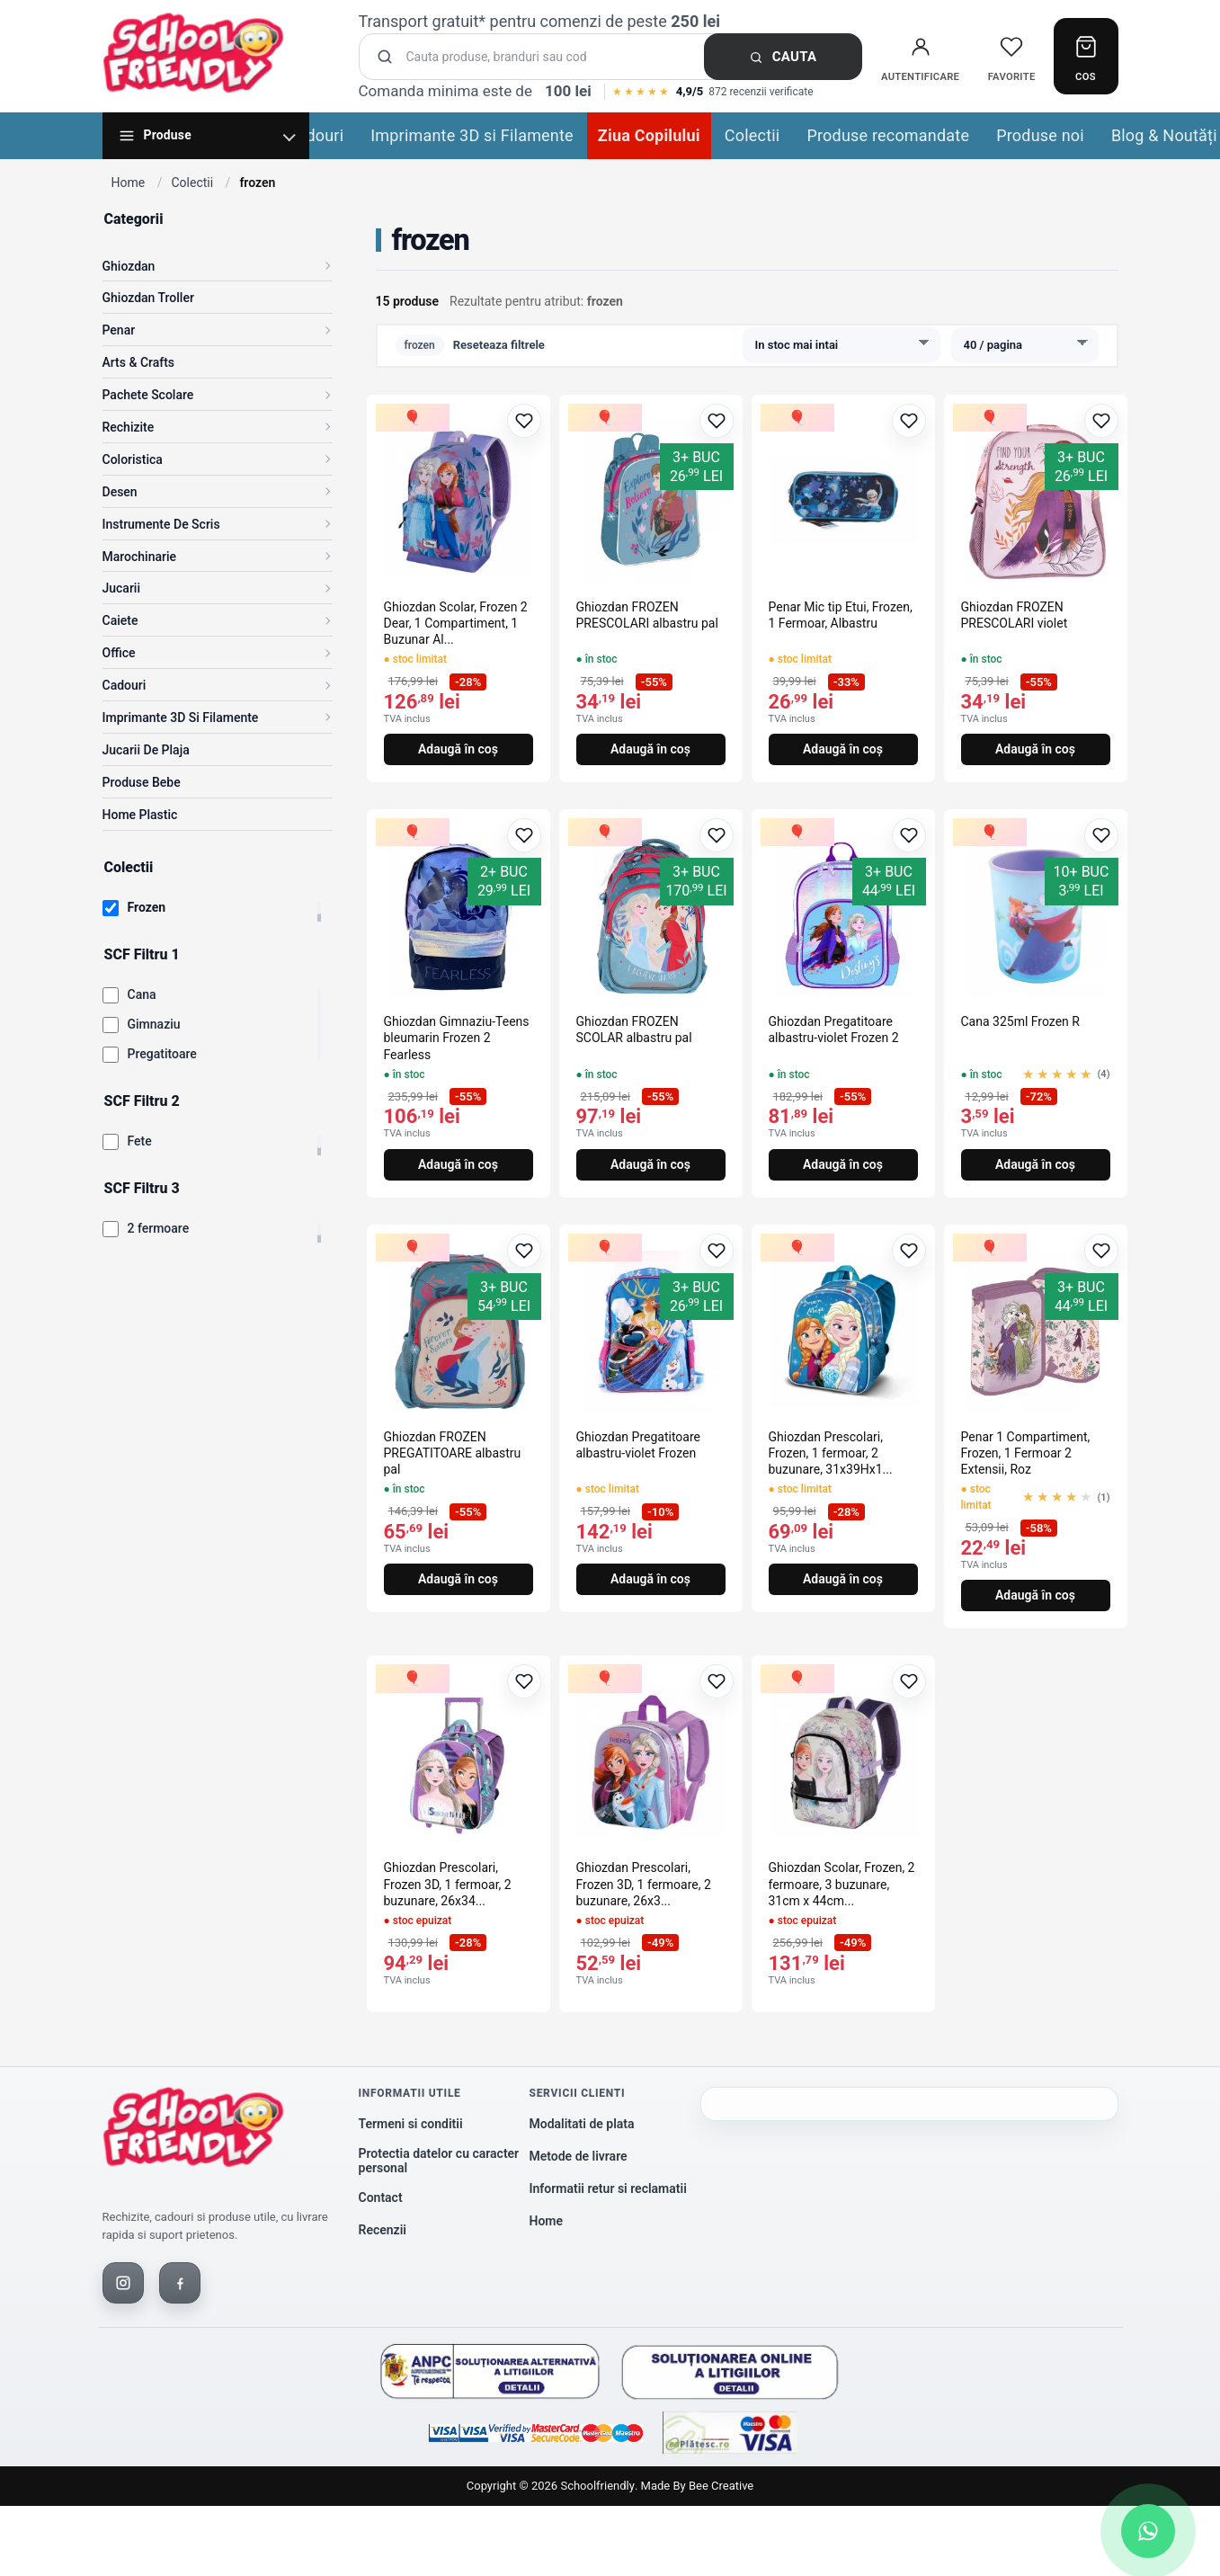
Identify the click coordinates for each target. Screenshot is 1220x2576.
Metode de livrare (579, 2156)
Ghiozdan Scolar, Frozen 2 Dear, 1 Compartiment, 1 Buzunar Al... (456, 623)
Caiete (120, 620)
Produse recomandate (887, 135)
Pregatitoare (162, 1054)
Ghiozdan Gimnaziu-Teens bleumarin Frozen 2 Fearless (457, 1037)
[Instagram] (123, 2283)
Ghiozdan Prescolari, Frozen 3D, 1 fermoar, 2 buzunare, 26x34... (448, 1883)
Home (128, 182)
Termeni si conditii (411, 2124)
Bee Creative (721, 2485)
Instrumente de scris (161, 524)
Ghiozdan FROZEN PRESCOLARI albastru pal (647, 615)
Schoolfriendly (597, 2485)
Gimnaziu (154, 1024)
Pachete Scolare (148, 395)
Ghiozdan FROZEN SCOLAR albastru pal (634, 1029)
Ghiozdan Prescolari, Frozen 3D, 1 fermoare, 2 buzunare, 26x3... (643, 1883)
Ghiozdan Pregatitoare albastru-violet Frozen (638, 1445)
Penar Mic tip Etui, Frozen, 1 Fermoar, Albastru (841, 615)
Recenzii (382, 2230)
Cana (142, 994)
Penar (119, 330)
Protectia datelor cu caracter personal (439, 2161)
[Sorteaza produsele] (841, 345)
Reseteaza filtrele (499, 345)
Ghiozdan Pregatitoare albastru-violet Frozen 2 (834, 1029)
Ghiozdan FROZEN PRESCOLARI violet (1014, 615)
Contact (381, 2197)
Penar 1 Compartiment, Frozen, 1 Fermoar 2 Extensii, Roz (1026, 1453)
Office (119, 653)
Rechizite (128, 427)
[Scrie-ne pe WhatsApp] (1148, 2531)
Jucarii (121, 588)
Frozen (147, 907)
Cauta (783, 57)
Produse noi (1040, 135)
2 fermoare (159, 1228)
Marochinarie (139, 556)
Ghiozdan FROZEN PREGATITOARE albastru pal (452, 1453)
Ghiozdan (129, 266)
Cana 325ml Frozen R (1020, 1021)
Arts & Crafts (138, 362)
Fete (140, 1141)
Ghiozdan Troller (148, 297)
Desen (120, 492)
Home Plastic (140, 814)
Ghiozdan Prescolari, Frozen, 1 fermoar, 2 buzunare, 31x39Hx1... (831, 1453)
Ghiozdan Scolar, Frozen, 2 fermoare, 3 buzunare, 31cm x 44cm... (842, 1883)
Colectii (752, 135)
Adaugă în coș (458, 749)
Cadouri (315, 135)
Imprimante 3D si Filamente (472, 135)
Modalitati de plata (582, 2124)
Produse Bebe (141, 782)
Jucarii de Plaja (146, 750)
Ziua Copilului (649, 135)
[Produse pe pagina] (1025, 345)
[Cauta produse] (616, 57)
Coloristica (132, 459)
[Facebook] (179, 2283)
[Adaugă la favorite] (524, 421)
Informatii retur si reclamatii (608, 2188)
